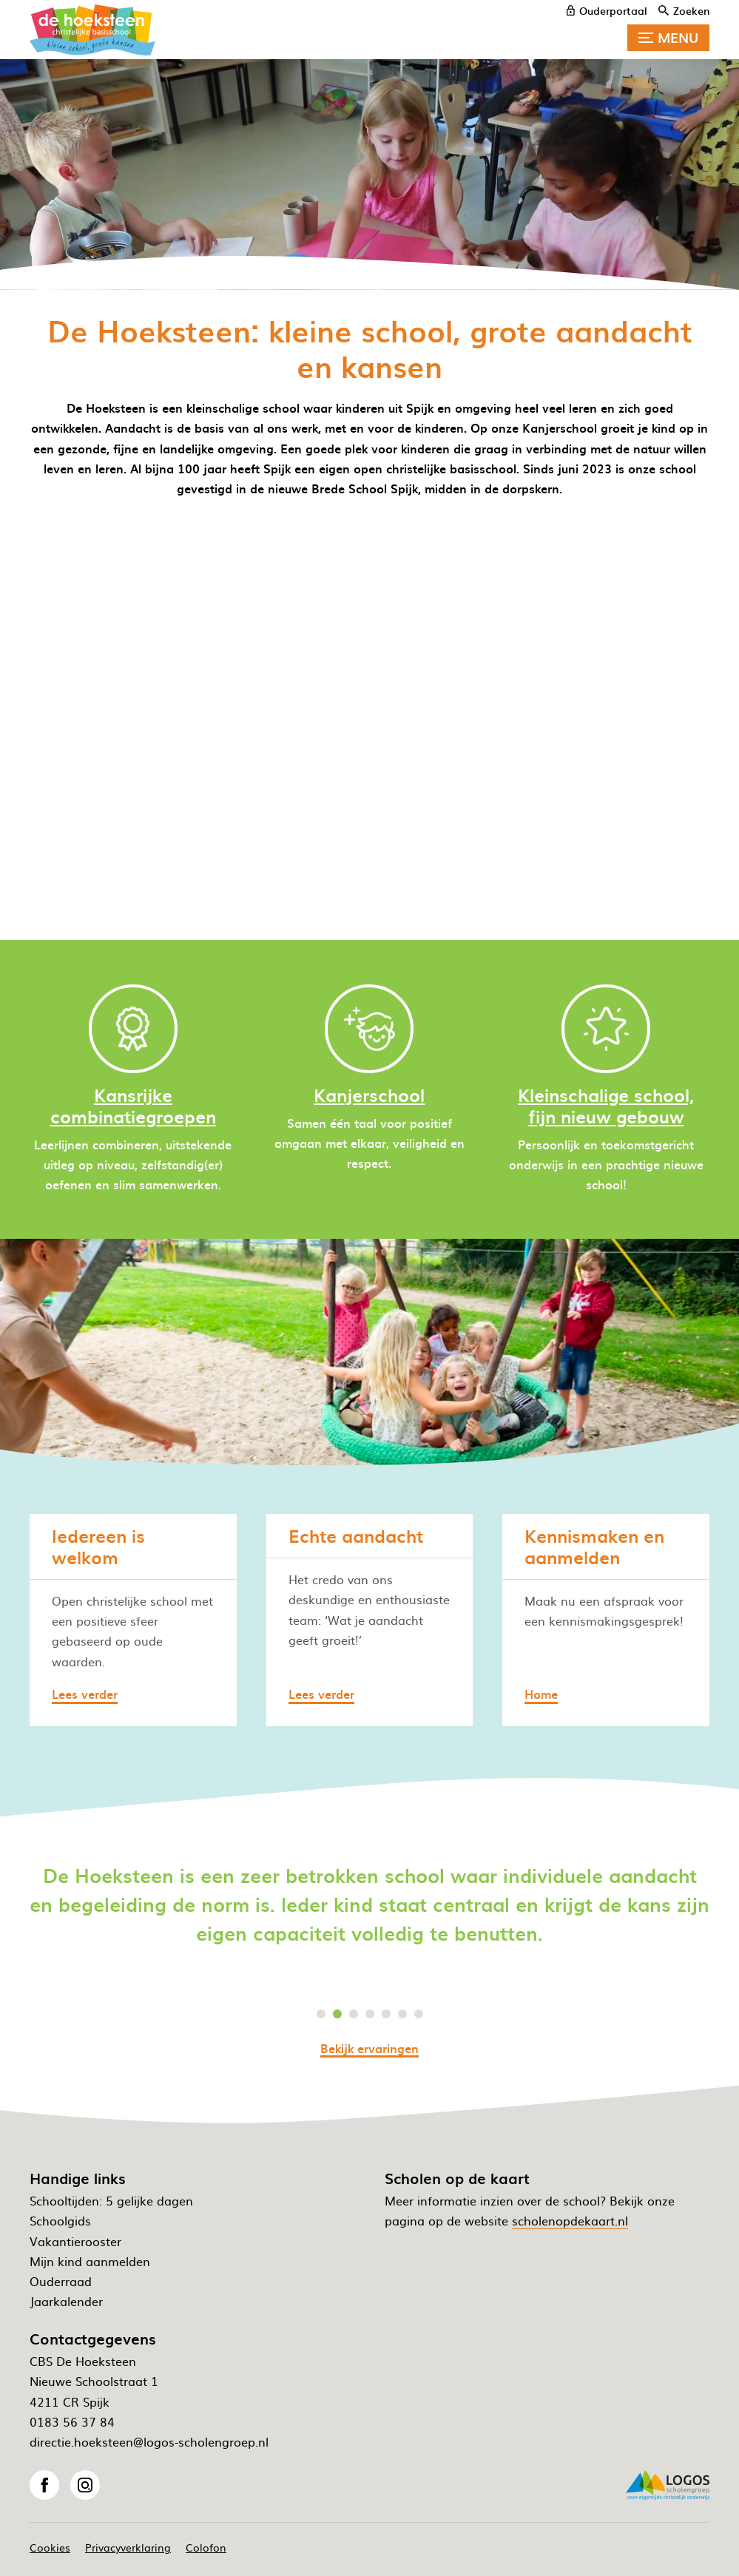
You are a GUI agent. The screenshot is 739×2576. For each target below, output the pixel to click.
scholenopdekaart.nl (570, 2220)
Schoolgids (60, 2220)
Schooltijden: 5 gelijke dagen (111, 2200)
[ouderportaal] (607, 10)
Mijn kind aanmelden (90, 2261)
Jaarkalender (66, 2301)
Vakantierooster (75, 2241)
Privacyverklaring (128, 2547)
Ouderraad (61, 2281)
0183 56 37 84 (72, 2421)
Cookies (50, 2547)
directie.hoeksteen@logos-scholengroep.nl (149, 2441)
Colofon (206, 2547)
